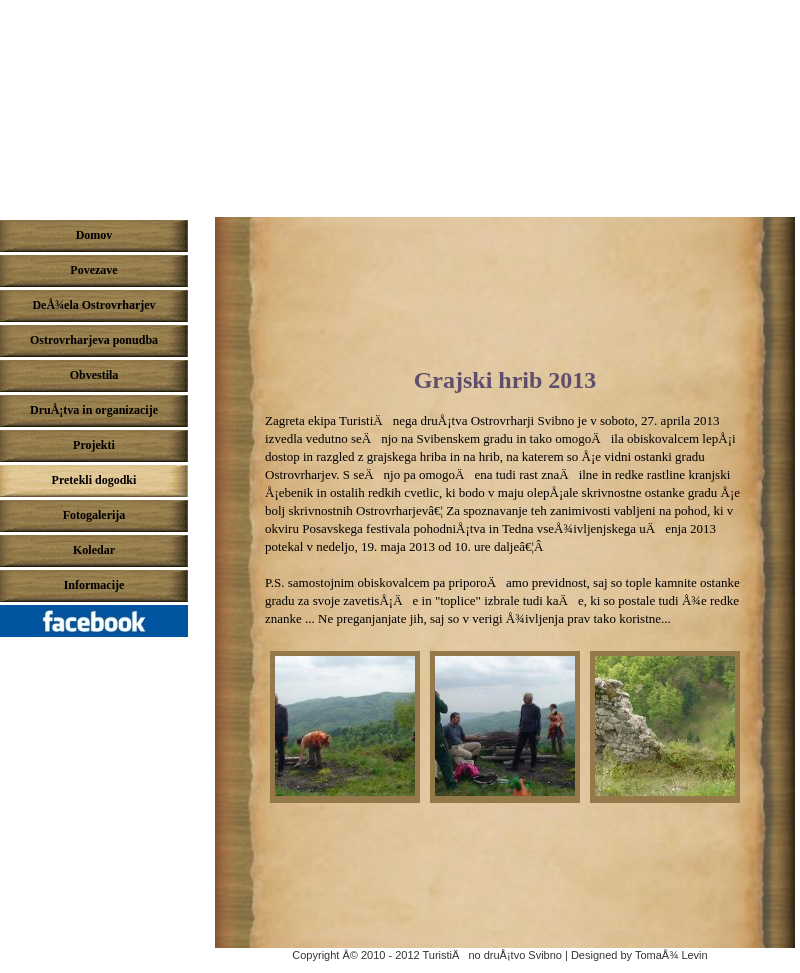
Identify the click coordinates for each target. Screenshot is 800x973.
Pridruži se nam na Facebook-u (99, 626)
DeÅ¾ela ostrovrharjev (400, 103)
